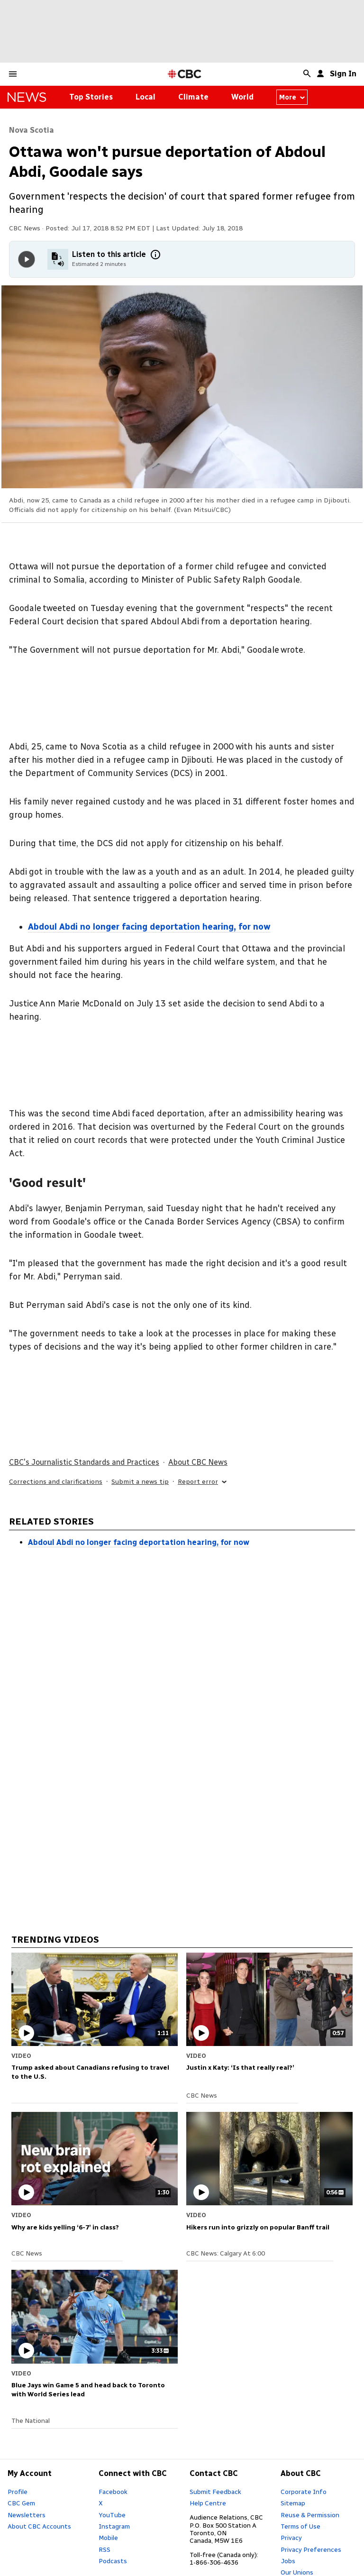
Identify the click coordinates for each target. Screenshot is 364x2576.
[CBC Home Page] (184, 74)
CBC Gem (21, 2503)
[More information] (155, 254)
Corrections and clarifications (55, 1482)
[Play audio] (26, 259)
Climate (193, 96)
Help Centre (208, 2503)
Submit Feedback (215, 2491)
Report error (203, 1482)
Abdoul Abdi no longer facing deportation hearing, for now (138, 1542)
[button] (13, 74)
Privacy (291, 2537)
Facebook (113, 2491)
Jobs (288, 2561)
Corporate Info (304, 2491)
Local (145, 96)
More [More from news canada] (292, 97)
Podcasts (113, 2561)
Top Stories (91, 96)
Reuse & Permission (310, 2515)
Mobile (108, 2537)
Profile (17, 2491)
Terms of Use (300, 2526)
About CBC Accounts (39, 2526)
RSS (104, 2549)
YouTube (112, 2515)
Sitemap (293, 2503)
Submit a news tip (140, 1482)
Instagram (114, 2526)
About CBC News (198, 1462)
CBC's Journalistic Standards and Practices (84, 1462)
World (242, 96)
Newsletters (27, 2515)
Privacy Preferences (311, 2549)
